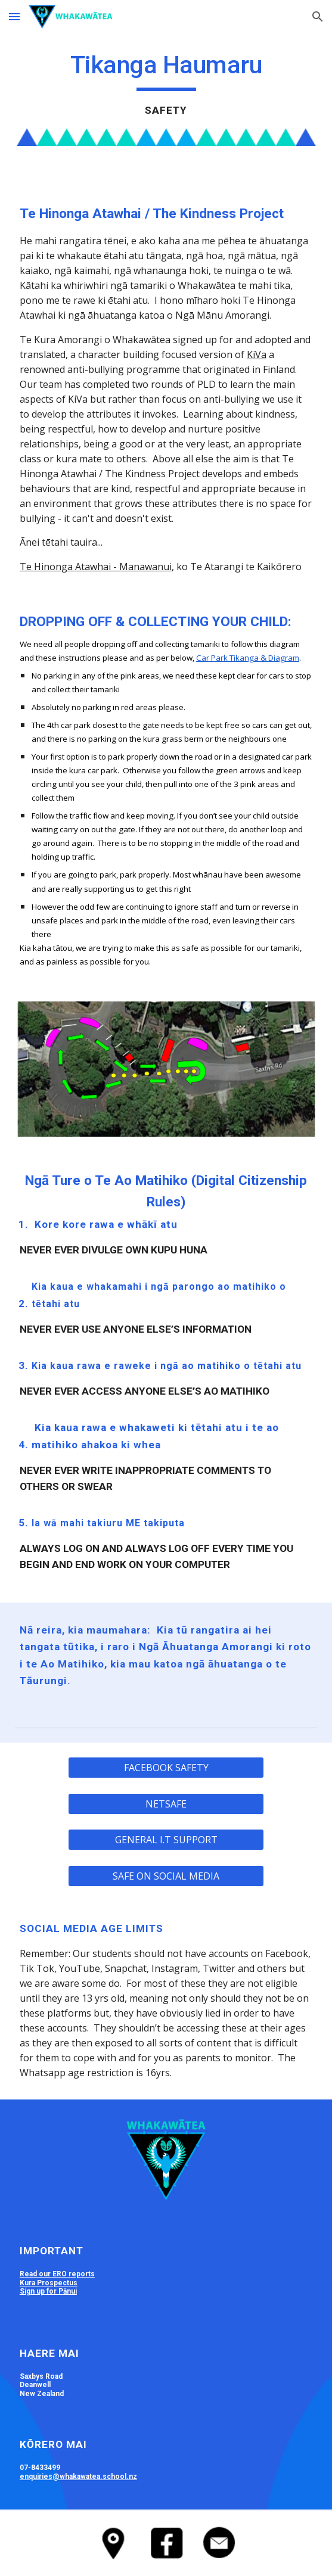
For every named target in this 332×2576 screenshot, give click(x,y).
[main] (166, 84)
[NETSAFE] (166, 1804)
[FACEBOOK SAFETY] (166, 1767)
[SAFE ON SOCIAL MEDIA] (166, 1876)
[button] (14, 16)
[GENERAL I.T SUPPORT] (166, 1840)
